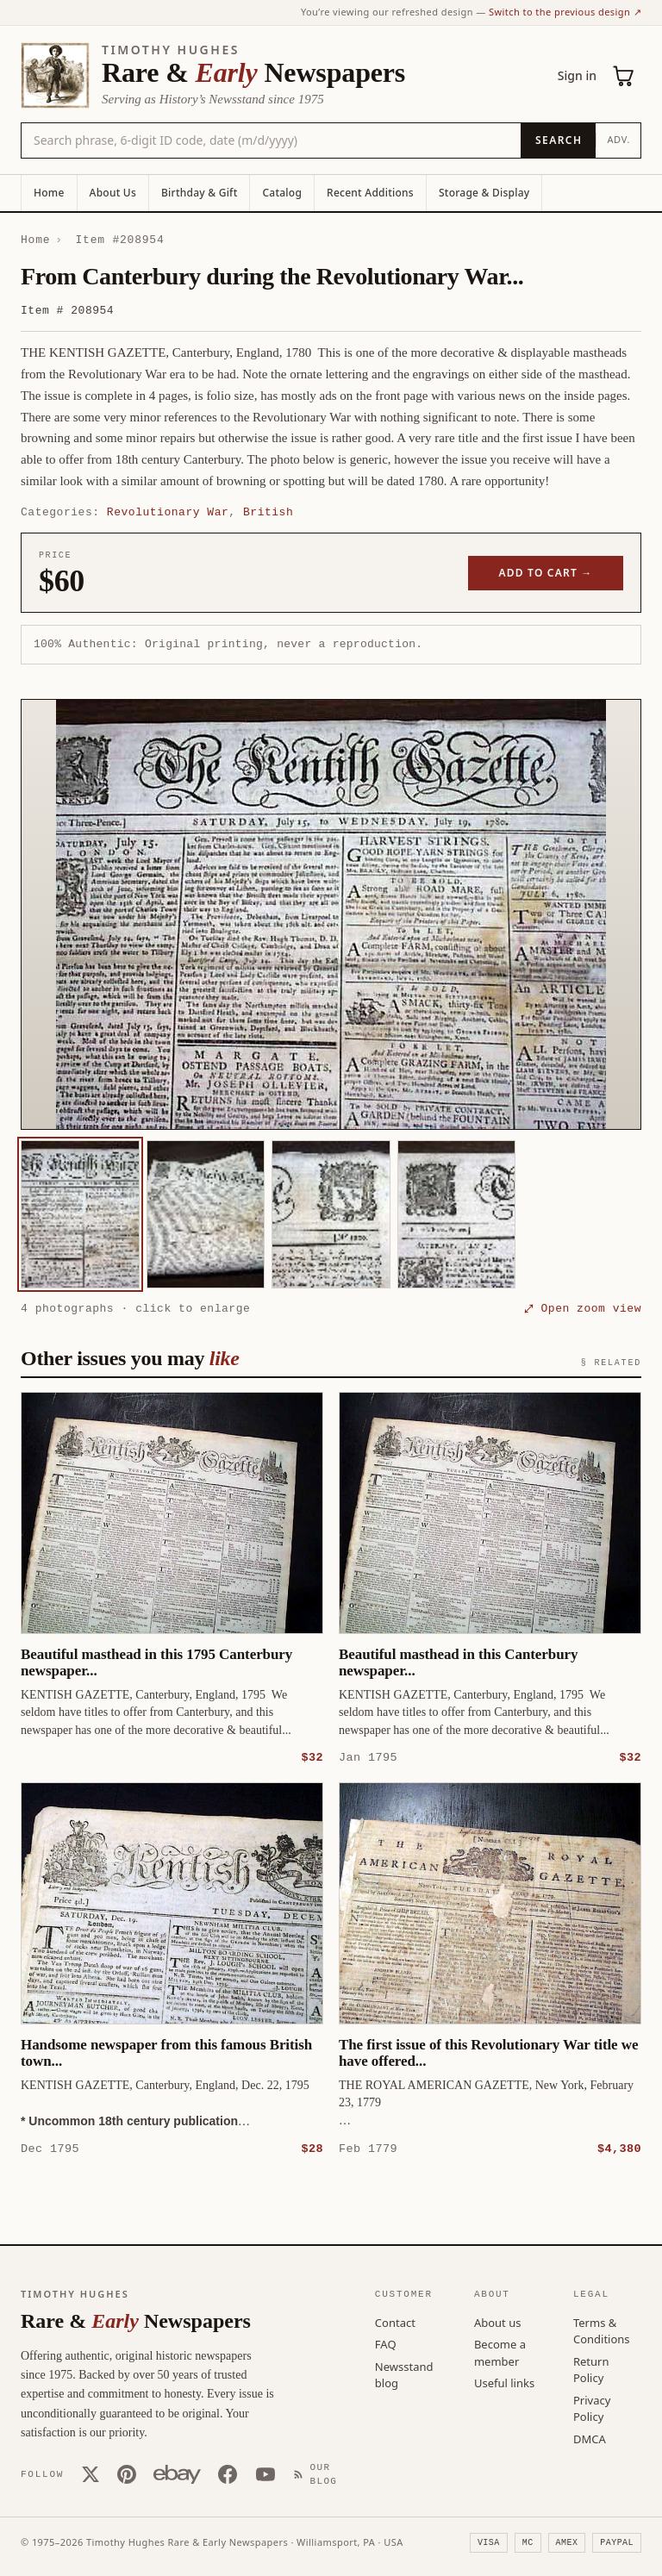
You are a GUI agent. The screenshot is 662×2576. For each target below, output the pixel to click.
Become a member (500, 2352)
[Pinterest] (126, 2473)
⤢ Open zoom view (582, 1308)
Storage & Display (484, 192)
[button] (331, 914)
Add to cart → (546, 572)
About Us (113, 192)
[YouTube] (265, 2473)
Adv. (618, 139)
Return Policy (591, 2369)
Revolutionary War (167, 512)
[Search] (558, 140)
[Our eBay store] (177, 2473)
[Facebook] (227, 2473)
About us (497, 2322)
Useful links (504, 2382)
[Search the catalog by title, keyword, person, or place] (271, 140)
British (268, 512)
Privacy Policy (591, 2408)
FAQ (386, 2343)
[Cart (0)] (624, 76)
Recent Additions (370, 192)
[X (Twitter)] (90, 2473)
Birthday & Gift (199, 192)
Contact (395, 2322)
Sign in (577, 75)
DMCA (589, 2438)
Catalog (282, 192)
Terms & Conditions (601, 2330)
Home (49, 192)
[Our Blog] (319, 2474)
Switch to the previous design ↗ (565, 11)
